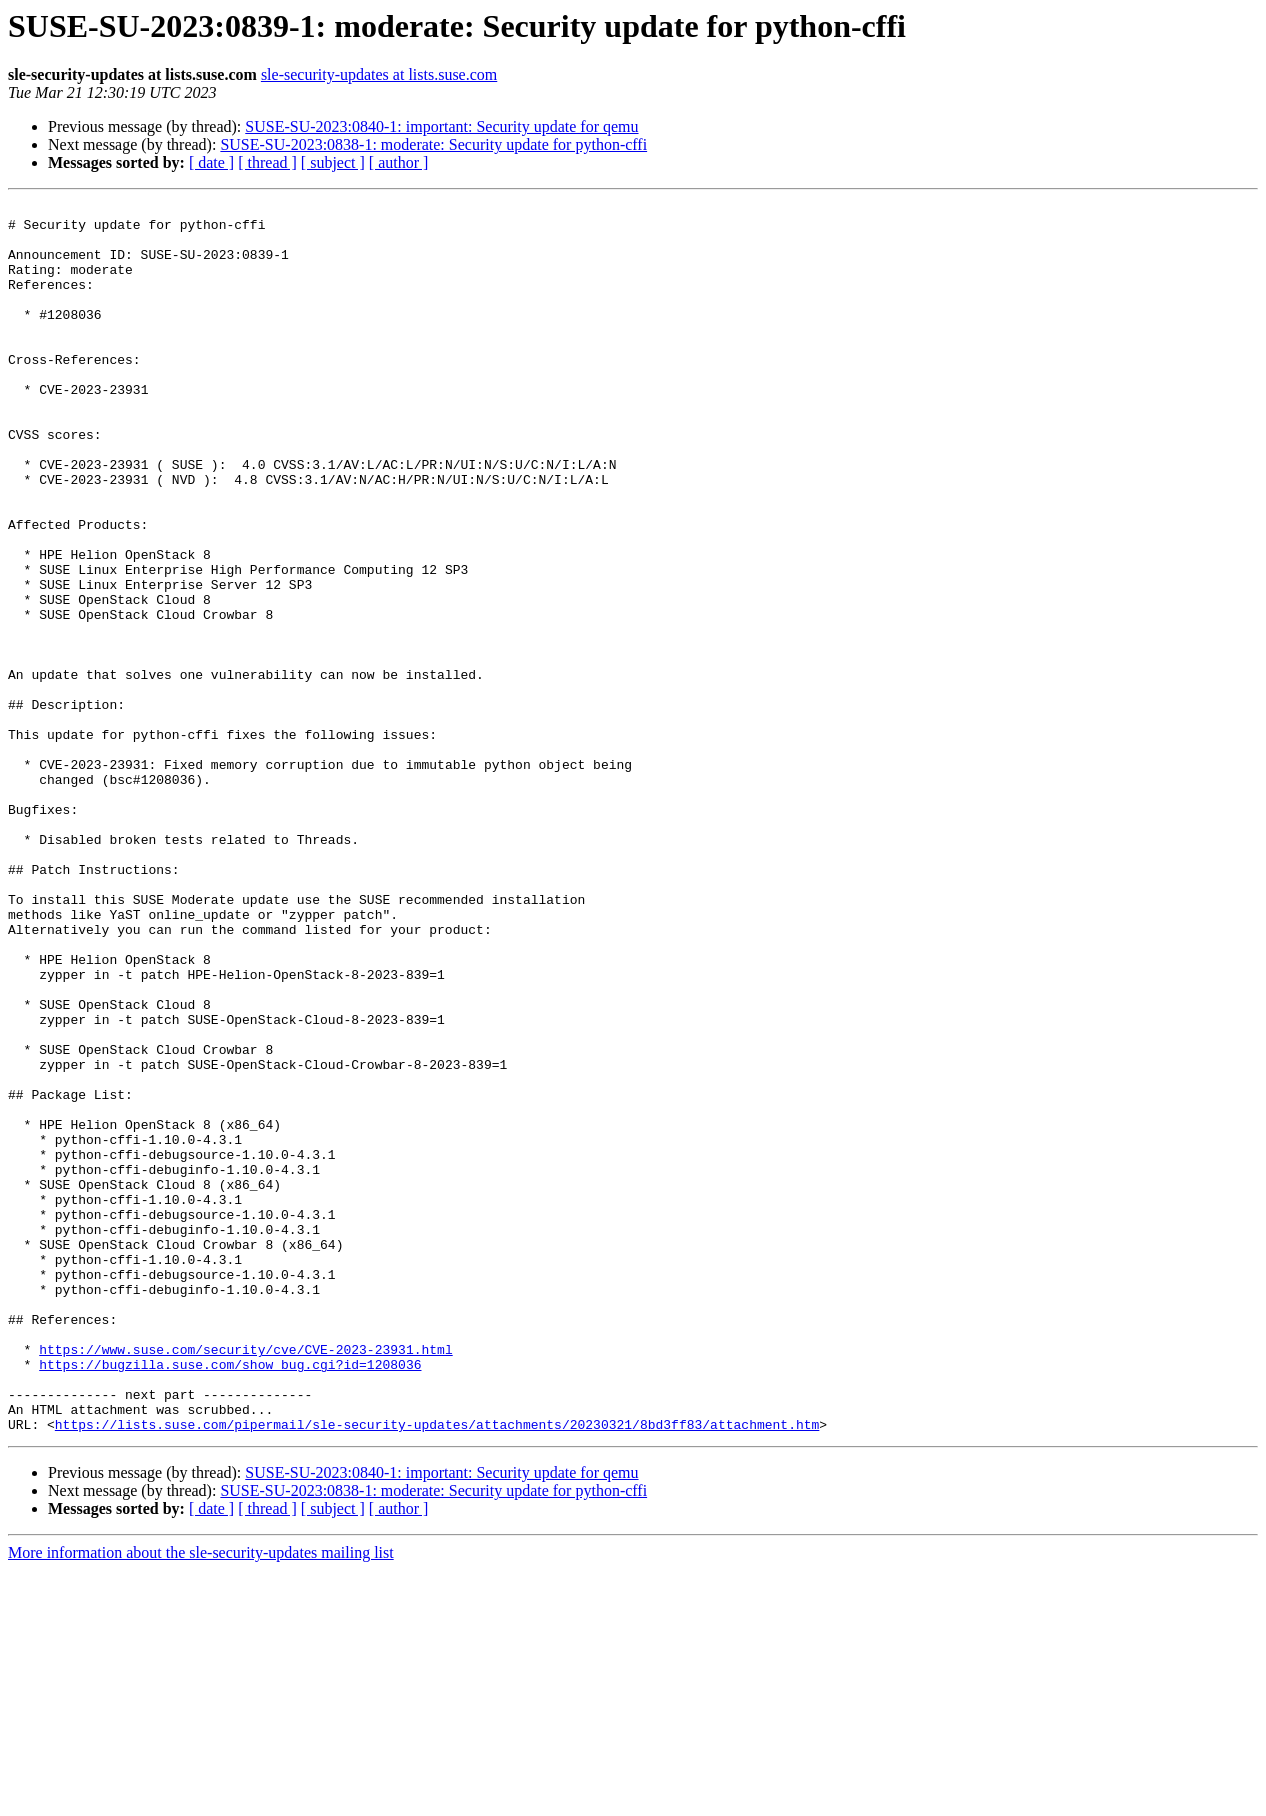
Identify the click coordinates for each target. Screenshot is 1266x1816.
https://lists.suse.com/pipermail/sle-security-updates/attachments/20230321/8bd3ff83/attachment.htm (437, 1670)
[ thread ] (267, 162)
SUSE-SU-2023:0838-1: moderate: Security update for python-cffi (433, 144)
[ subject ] (333, 162)
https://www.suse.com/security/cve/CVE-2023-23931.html (245, 1580)
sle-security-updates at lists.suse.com (379, 74)
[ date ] (211, 162)
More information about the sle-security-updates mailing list (201, 1798)
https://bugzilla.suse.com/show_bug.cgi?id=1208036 (230, 1598)
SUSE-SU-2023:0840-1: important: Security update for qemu (441, 126)
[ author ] (399, 162)
